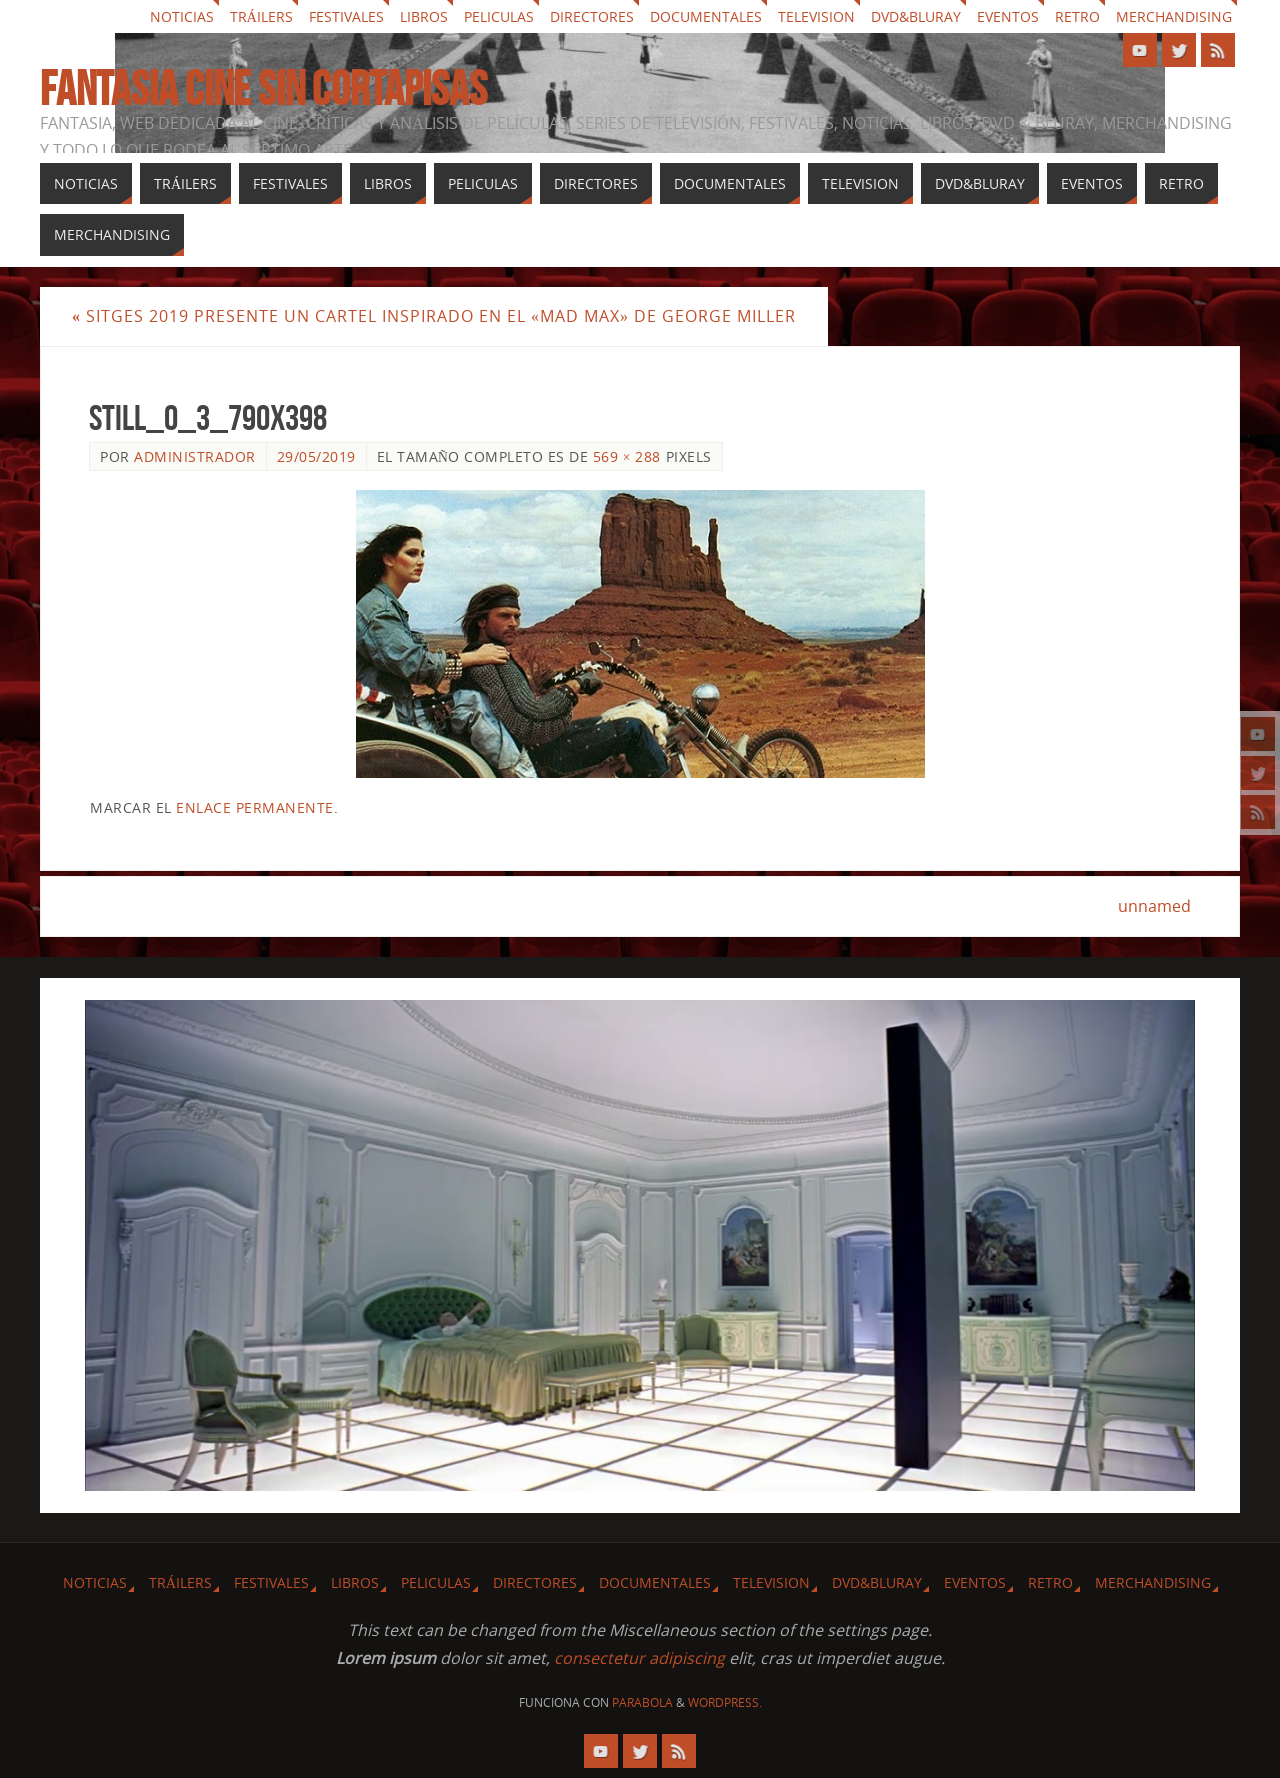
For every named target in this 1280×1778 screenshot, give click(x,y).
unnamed (1154, 906)
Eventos (1008, 16)
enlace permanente (255, 807)
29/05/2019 (316, 456)
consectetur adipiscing (639, 1658)
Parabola (642, 1702)
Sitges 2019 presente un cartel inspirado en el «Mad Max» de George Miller (434, 316)
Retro (1077, 16)
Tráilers (261, 16)
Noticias (182, 16)
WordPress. (725, 1702)
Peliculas (499, 16)
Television (816, 16)
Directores (592, 16)
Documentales (706, 16)
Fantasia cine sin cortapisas (263, 89)
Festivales (346, 16)
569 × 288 (627, 456)
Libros (424, 16)
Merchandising (1174, 16)
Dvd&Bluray (916, 16)
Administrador (195, 456)
